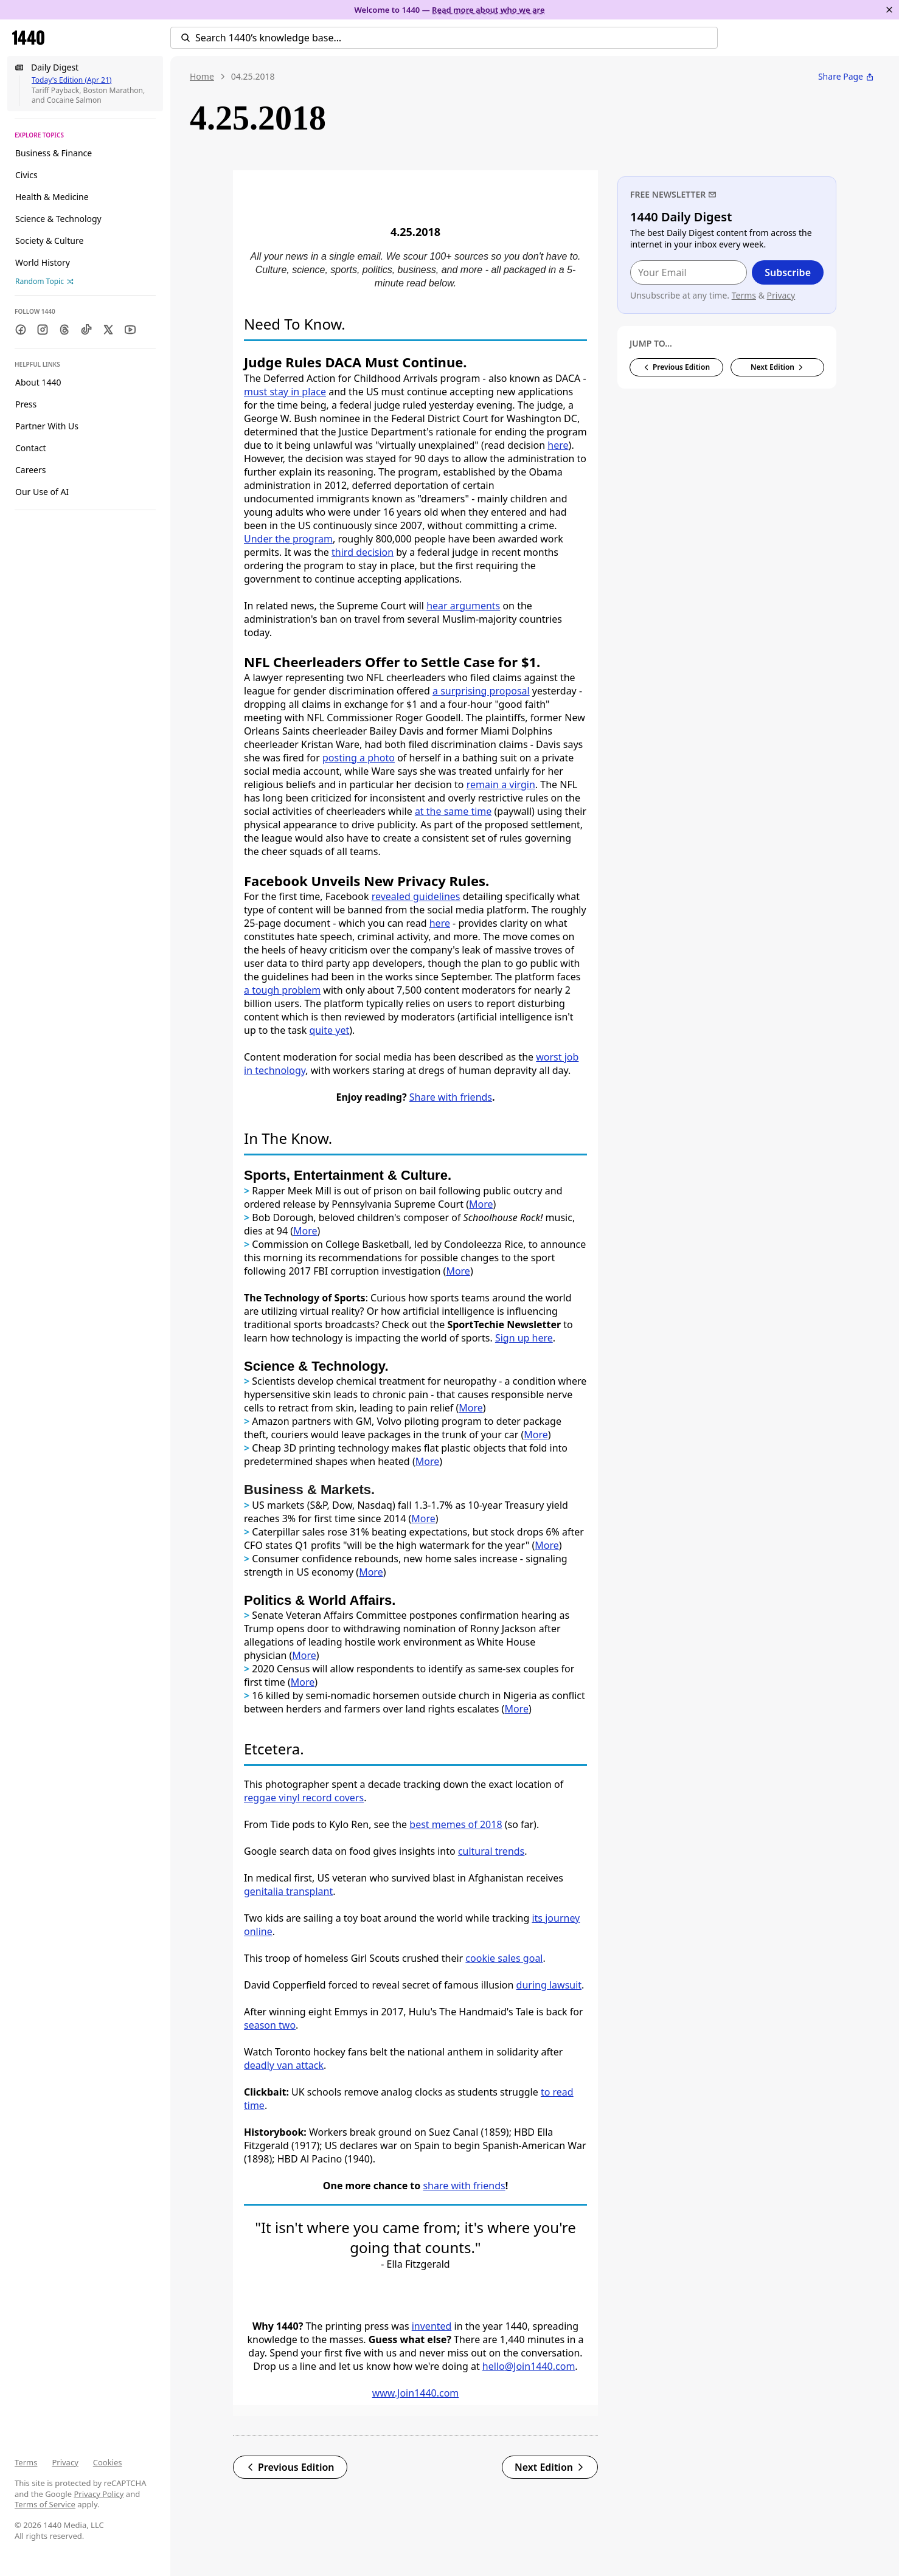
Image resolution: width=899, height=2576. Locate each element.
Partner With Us (46, 426)
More (305, 1231)
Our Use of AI (42, 491)
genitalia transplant (288, 1891)
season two (270, 2025)
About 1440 (38, 382)
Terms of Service (45, 2504)
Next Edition (550, 2467)
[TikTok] (86, 330)
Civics (26, 175)
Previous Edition (290, 2467)
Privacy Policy (98, 2493)
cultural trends (491, 1851)
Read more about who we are (488, 10)
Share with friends (450, 1097)
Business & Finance (53, 153)
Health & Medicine (52, 197)
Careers (30, 470)
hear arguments (463, 605)
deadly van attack (284, 2065)
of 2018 (485, 1824)
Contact (30, 448)
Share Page (846, 76)
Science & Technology (58, 218)
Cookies (107, 2462)
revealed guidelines (416, 896)
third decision (362, 552)
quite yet (329, 1030)
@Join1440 (529, 2366)
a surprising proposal (481, 691)
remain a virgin (501, 784)
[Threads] (64, 330)
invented (432, 2326)
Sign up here (524, 1338)
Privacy (65, 2462)
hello (493, 2366)
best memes (438, 1824)
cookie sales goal (504, 1958)
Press (25, 404)
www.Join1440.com (415, 2393)
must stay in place (285, 391)
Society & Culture (49, 240)
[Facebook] (21, 330)
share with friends (464, 2185)
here (557, 445)
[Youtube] (130, 330)
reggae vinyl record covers (304, 1797)
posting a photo (358, 757)
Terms (26, 2462)
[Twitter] (108, 330)
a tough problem (282, 990)
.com (564, 2366)
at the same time (453, 811)
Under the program (288, 538)
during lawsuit (549, 1985)
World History (42, 262)
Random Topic (44, 281)
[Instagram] (43, 330)
